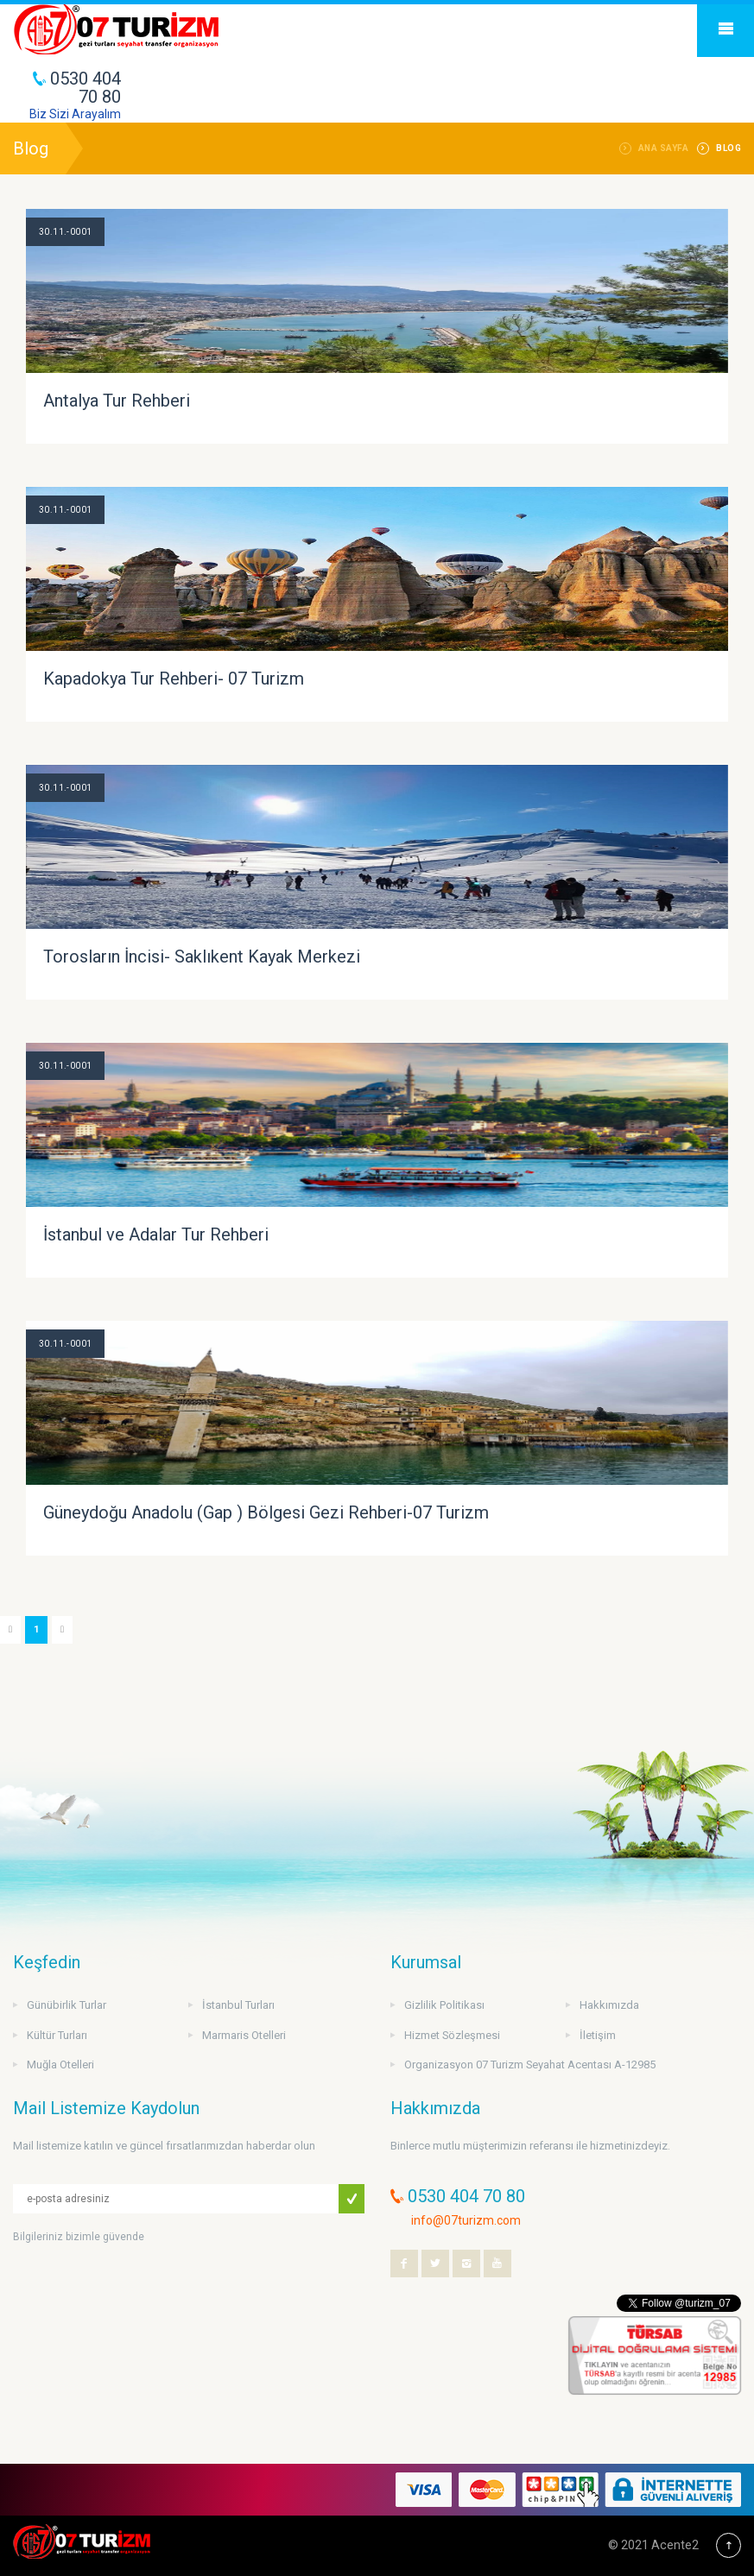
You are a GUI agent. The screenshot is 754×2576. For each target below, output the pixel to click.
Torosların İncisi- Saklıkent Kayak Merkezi (201, 956)
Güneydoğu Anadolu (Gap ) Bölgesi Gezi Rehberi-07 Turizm (266, 1512)
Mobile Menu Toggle (725, 28)
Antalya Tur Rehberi (116, 400)
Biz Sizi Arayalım (75, 114)
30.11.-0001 (65, 232)
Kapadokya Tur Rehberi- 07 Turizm (173, 678)
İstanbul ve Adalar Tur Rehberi (156, 1234)
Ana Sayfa (663, 148)
